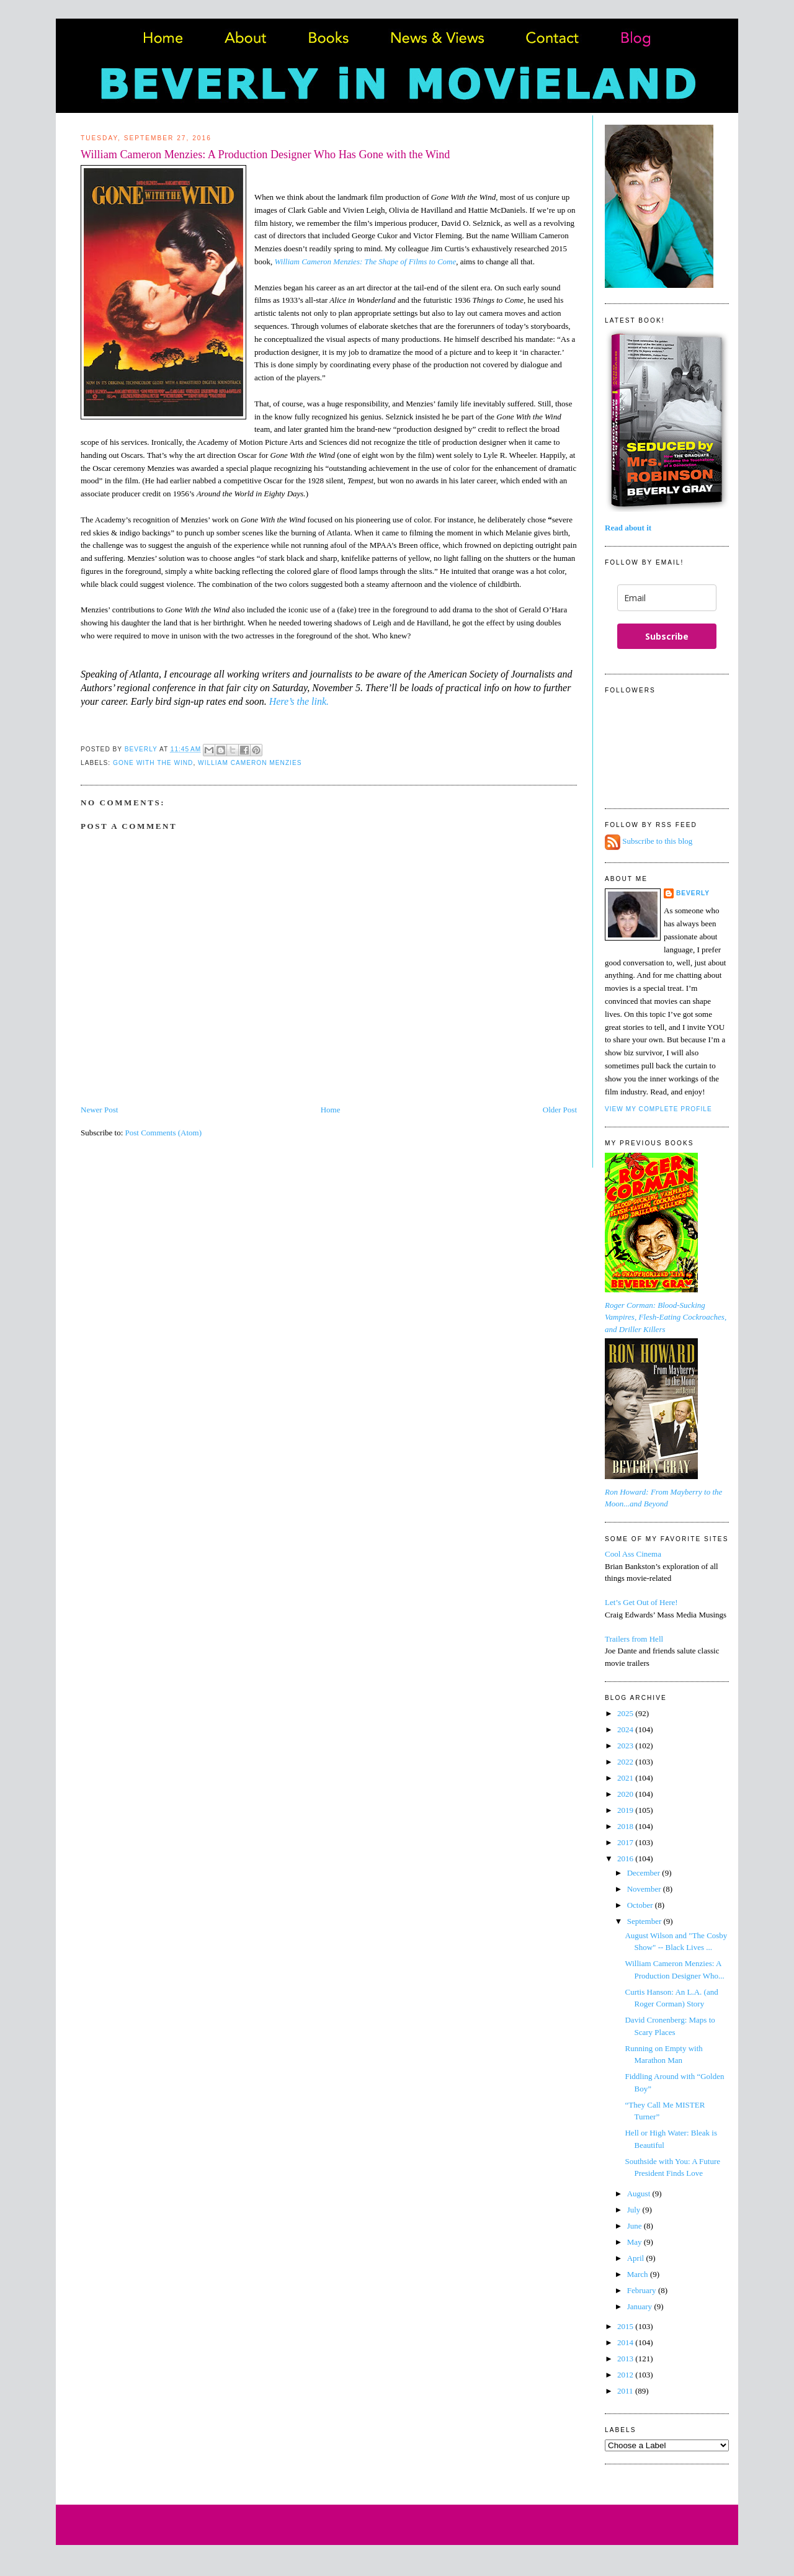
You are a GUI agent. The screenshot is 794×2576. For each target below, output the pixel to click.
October (641, 1905)
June (635, 2225)
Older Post (560, 1109)
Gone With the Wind (153, 762)
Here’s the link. (300, 701)
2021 (626, 1777)
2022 (626, 1761)
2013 (626, 2358)
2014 (626, 2342)
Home (331, 1109)
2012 (626, 2374)
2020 (626, 1794)
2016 (626, 1858)
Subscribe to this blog (657, 841)
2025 (626, 1713)
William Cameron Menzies (249, 762)
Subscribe (667, 636)
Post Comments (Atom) (163, 1132)
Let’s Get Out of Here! (641, 1602)
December (644, 1872)
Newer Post (99, 1109)
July (635, 2209)
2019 (626, 1810)
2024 (626, 1729)
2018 (626, 1826)
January (640, 2306)
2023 (626, 1745)
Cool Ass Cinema (633, 1554)
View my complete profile (658, 1109)
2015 (626, 2326)
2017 (626, 1842)
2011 (626, 2390)
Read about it (628, 527)
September (645, 1921)
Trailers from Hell (634, 1639)
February (642, 2290)
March (638, 2274)
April (636, 2258)
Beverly (693, 893)
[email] (666, 597)
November (645, 1889)
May (635, 2242)
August (640, 2193)
